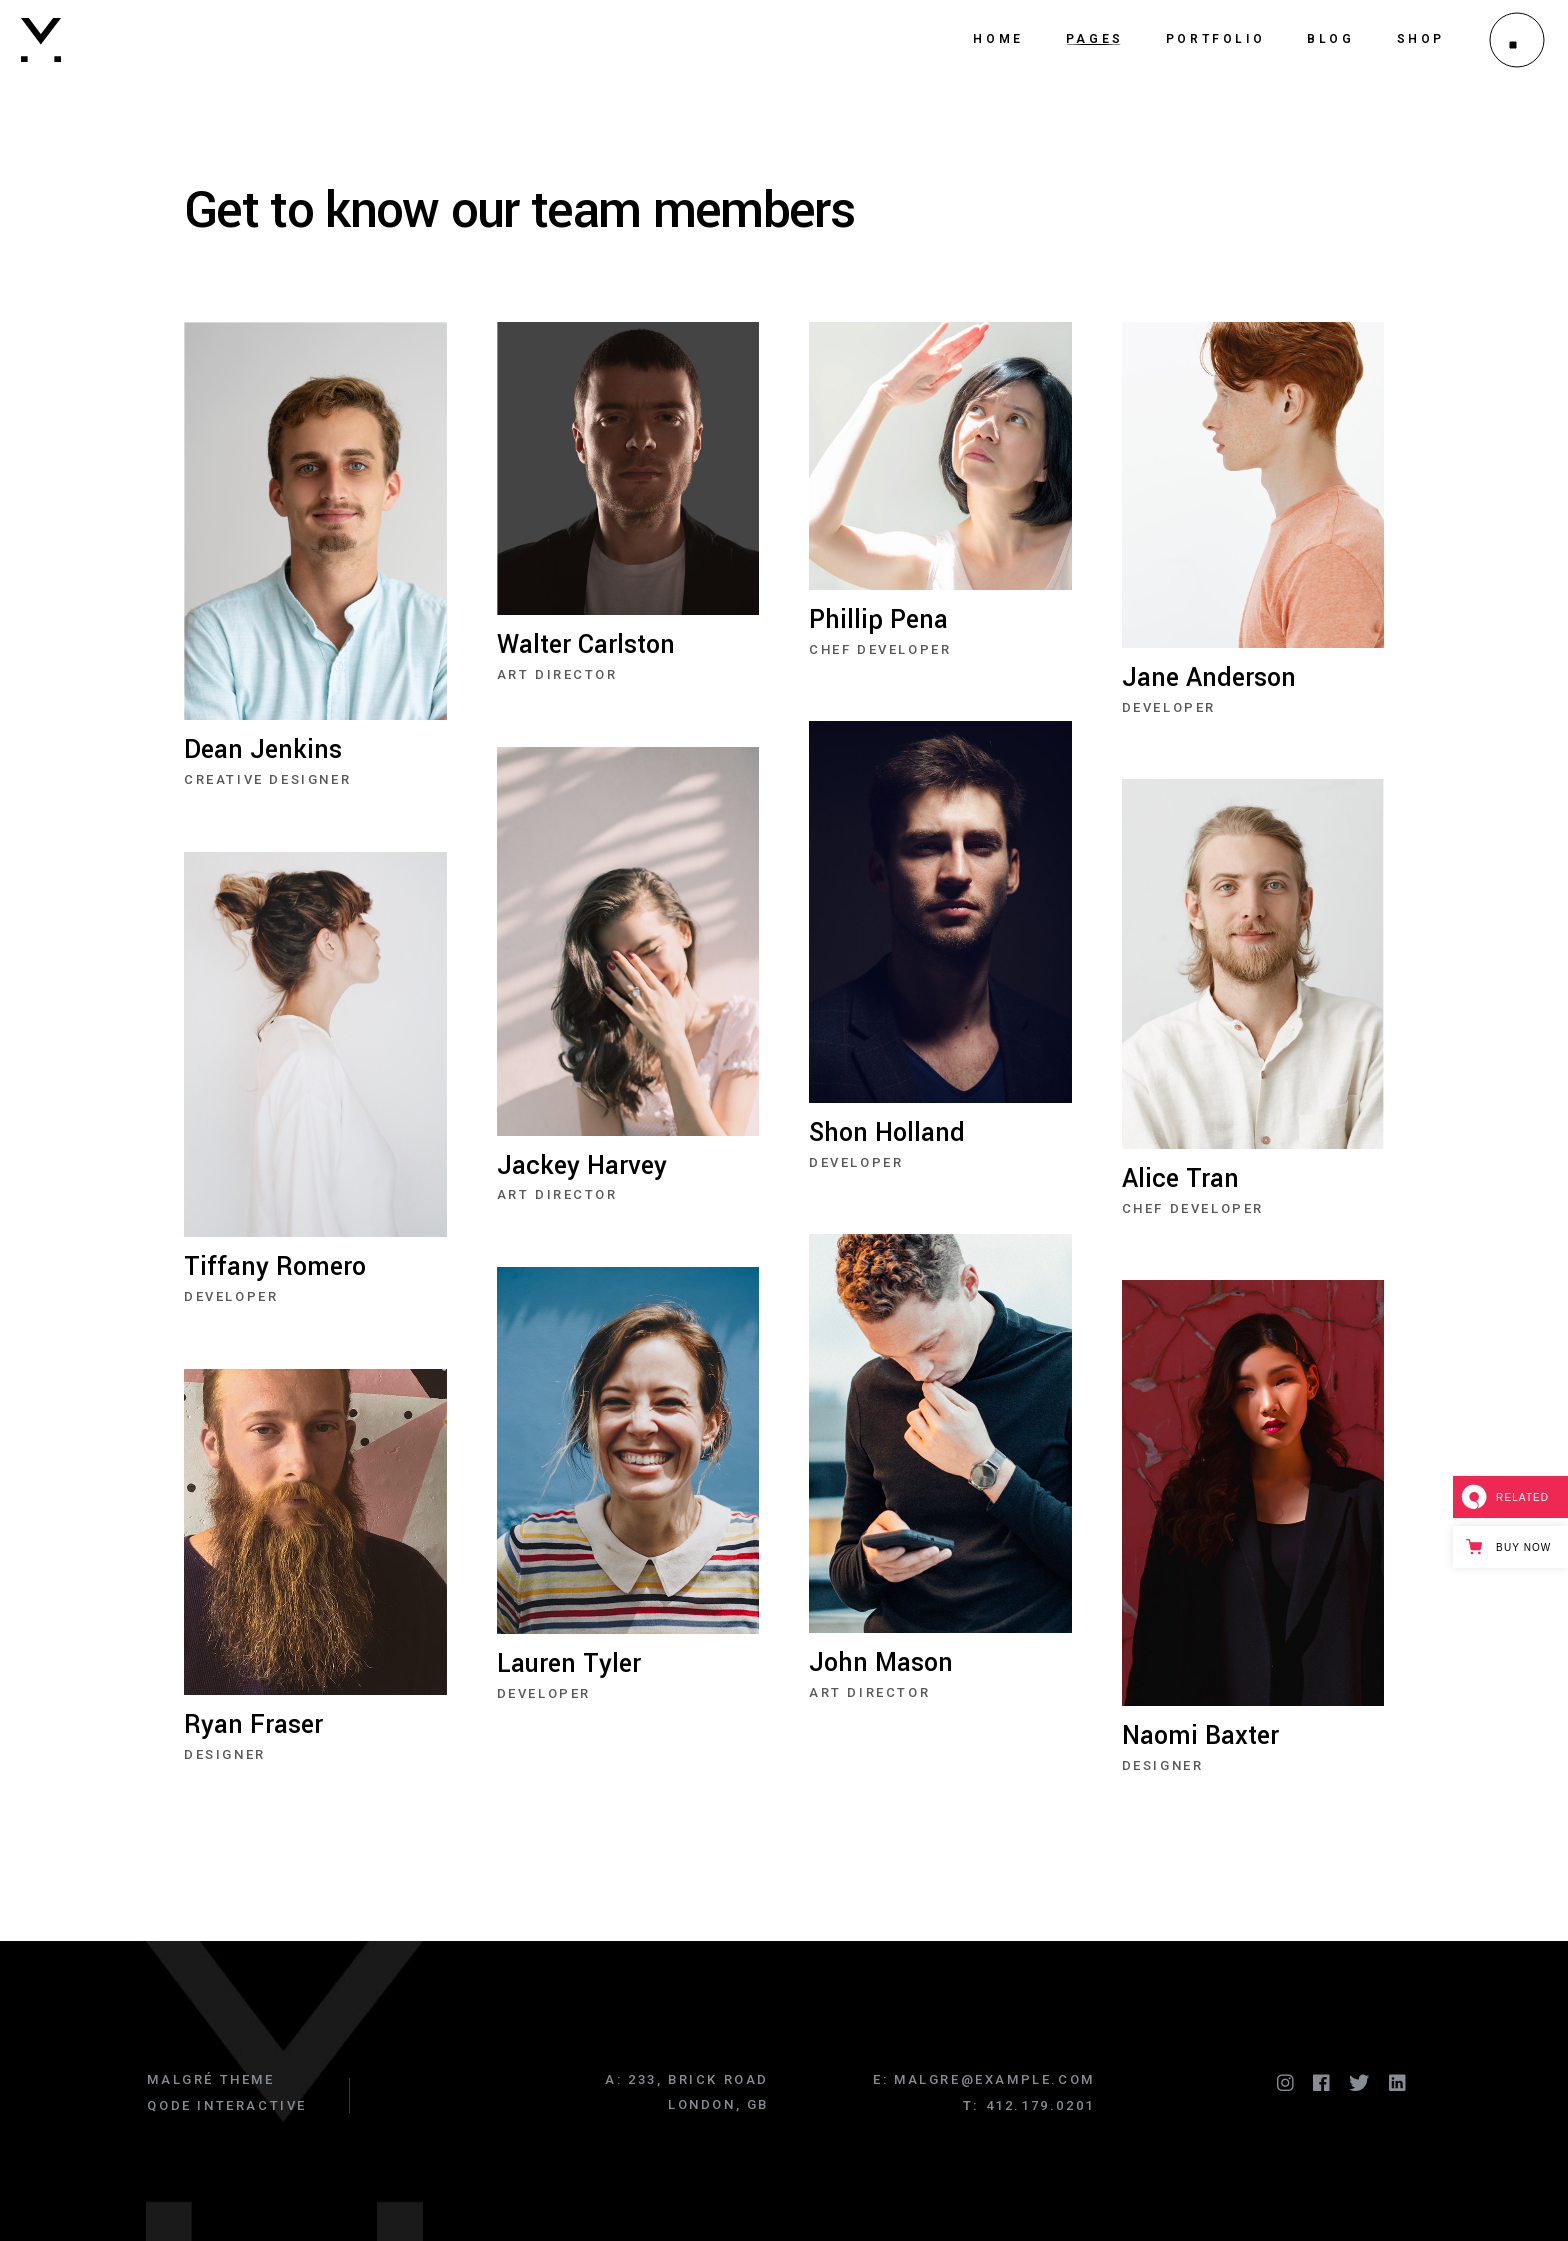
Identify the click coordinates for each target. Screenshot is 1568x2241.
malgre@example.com (994, 2079)
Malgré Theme (210, 2079)
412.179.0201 (1040, 2105)
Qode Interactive (227, 2105)
